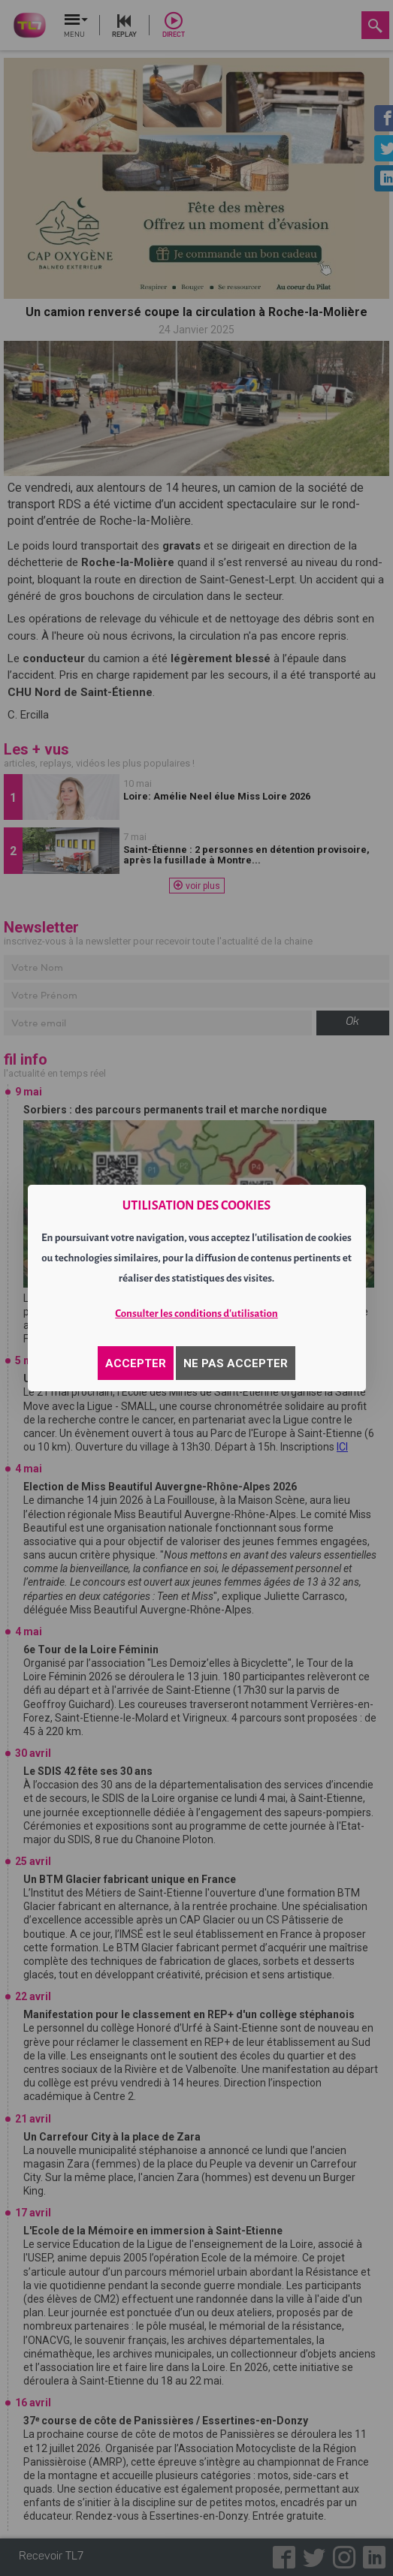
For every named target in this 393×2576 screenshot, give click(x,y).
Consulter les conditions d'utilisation (196, 1313)
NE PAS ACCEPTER (235, 1363)
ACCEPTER (135, 1363)
